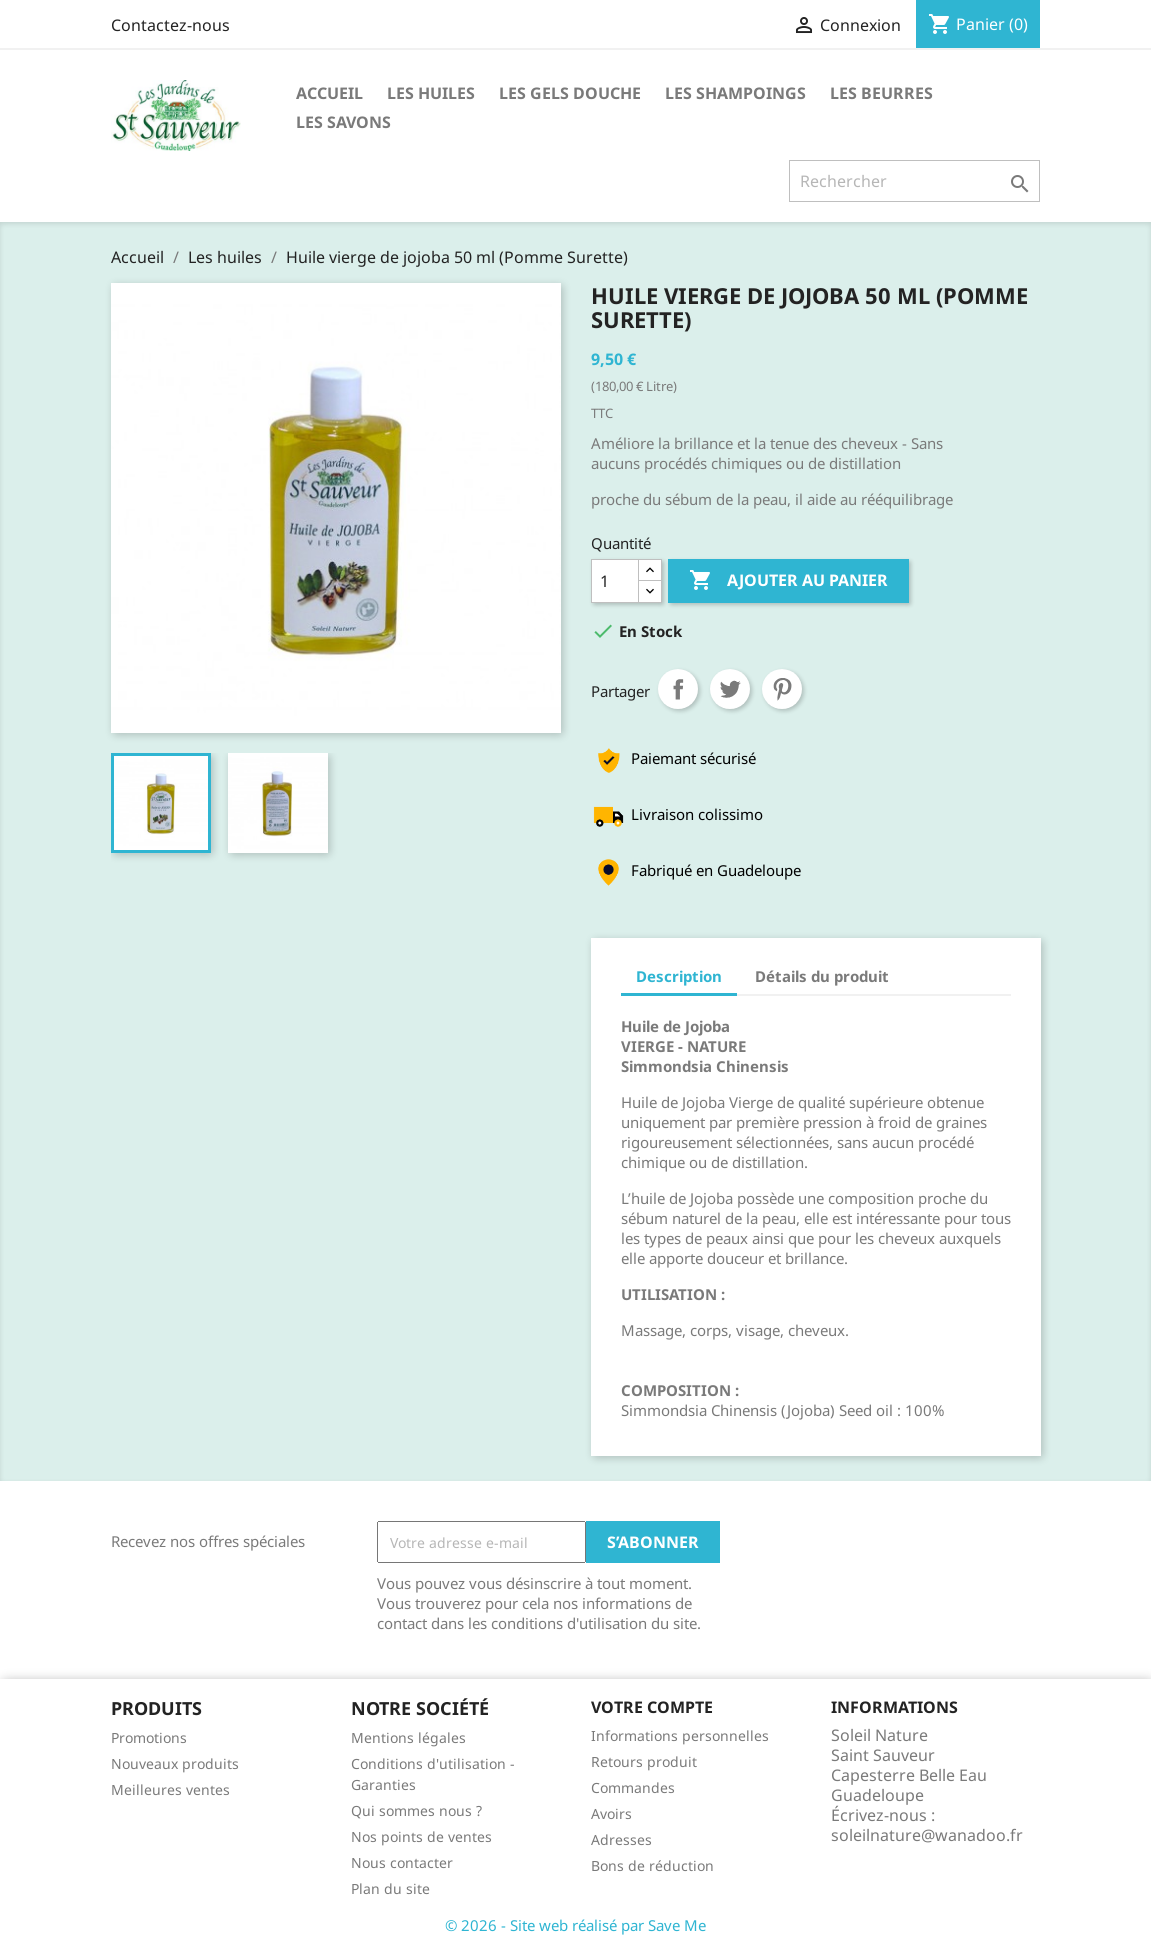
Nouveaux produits (175, 1763)
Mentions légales (408, 1737)
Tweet (730, 689)
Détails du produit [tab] (822, 976)
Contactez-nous (170, 25)
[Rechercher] (914, 181)
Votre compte (652, 1707)
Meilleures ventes (170, 1789)
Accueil (329, 93)
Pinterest (782, 689)
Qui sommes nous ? (416, 1810)
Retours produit (644, 1761)
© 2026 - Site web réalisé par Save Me (575, 1925)
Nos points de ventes (421, 1836)
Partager (678, 689)
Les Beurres (881, 93)
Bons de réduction (652, 1865)
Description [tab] (679, 976)
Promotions (149, 1737)
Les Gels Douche (570, 93)
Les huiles (431, 93)
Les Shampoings (735, 93)
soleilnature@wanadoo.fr (927, 1835)
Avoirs (611, 1813)
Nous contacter (402, 1862)
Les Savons (343, 122)
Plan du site (390, 1888)
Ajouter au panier (788, 581)
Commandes (633, 1787)
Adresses (621, 1839)
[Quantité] (615, 581)
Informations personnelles (680, 1735)
